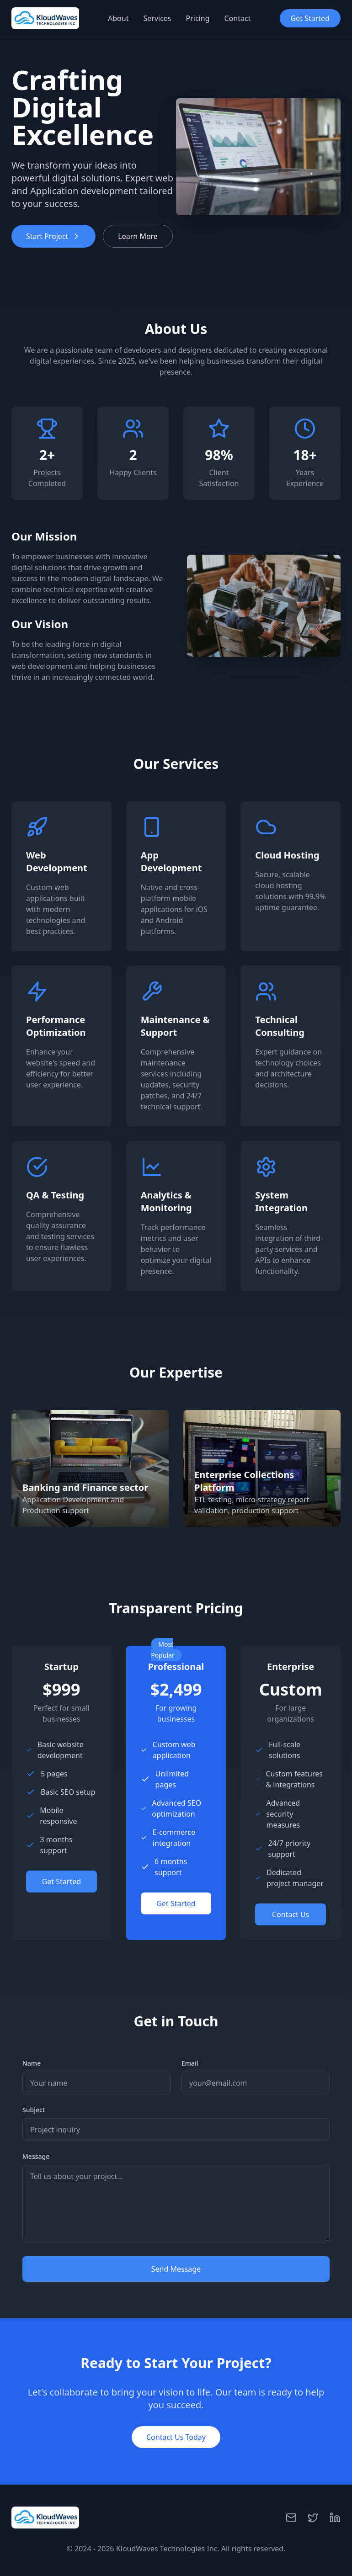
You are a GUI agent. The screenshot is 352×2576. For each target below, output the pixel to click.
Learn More (138, 236)
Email (189, 2063)
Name (31, 2063)
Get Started (310, 18)
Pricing (198, 18)
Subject (33, 2109)
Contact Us (290, 1914)
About (118, 18)
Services (157, 18)
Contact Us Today (176, 2437)
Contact (237, 18)
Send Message (176, 2269)
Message (35, 2156)
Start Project (53, 236)
